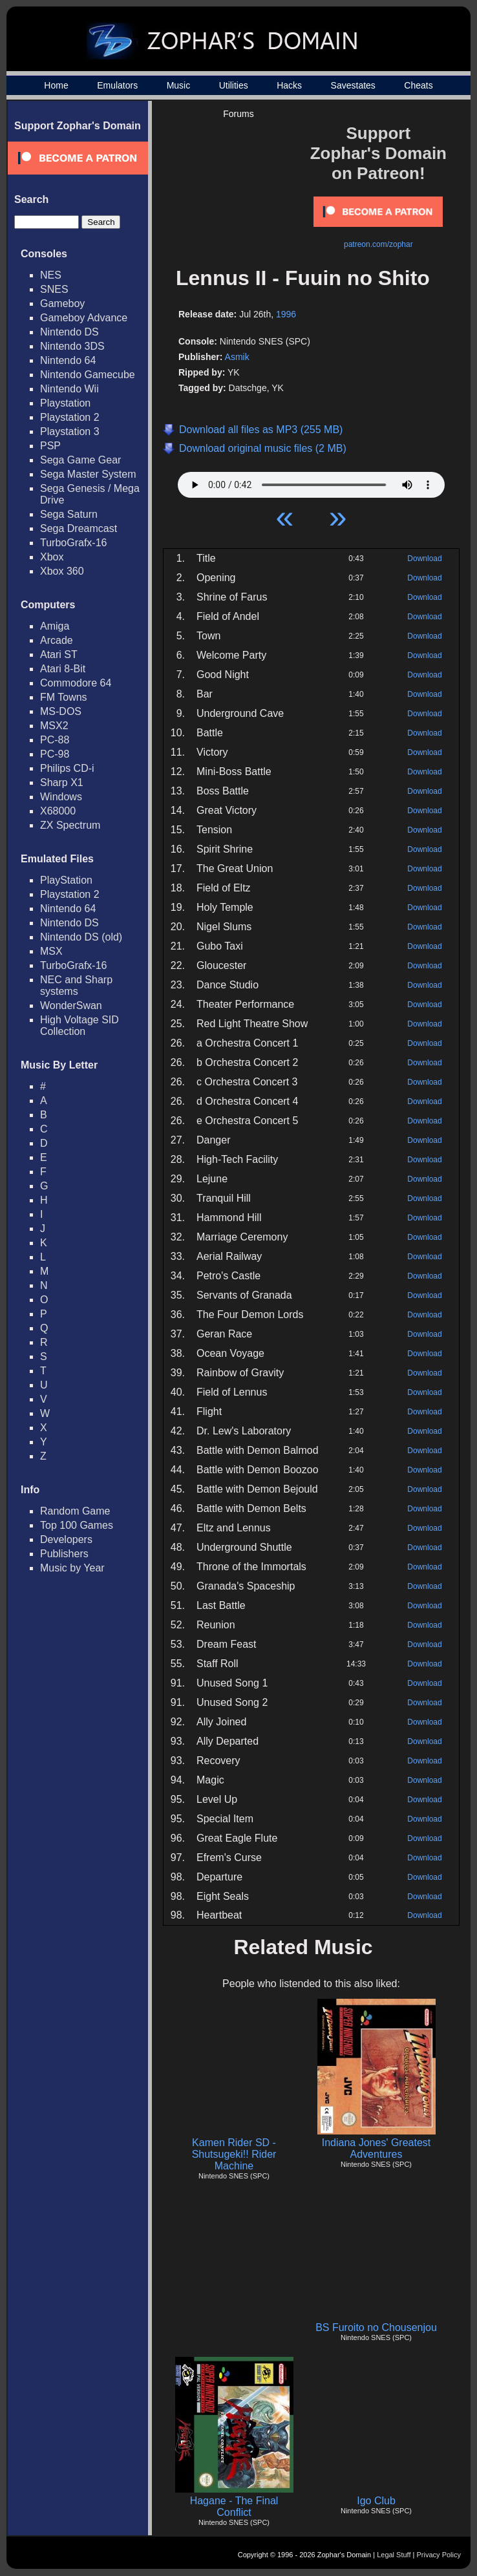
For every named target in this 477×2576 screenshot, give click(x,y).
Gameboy (62, 303)
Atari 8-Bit (62, 668)
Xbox (51, 556)
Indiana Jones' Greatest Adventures (376, 2148)
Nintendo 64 (68, 360)
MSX (51, 951)
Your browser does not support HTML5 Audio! (311, 481)
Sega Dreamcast (78, 528)
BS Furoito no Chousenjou (376, 2327)
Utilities (233, 85)
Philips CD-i (67, 768)
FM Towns (63, 697)
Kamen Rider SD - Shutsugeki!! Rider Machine (234, 2154)
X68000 (58, 810)
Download (424, 558)
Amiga (54, 626)
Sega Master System (88, 474)
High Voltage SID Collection (79, 1025)
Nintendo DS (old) (81, 936)
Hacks (289, 85)
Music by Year (72, 1567)
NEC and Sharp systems (76, 985)
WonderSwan (71, 1005)
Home (56, 85)
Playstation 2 (70, 417)
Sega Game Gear (80, 459)
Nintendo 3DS (72, 346)
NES (50, 275)
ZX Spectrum (70, 825)
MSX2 (54, 725)
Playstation (65, 403)
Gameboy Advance (83, 317)
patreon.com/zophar (378, 244)
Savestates (353, 85)
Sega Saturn (69, 514)
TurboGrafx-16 (73, 542)
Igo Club (376, 2500)
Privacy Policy (439, 2555)
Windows (61, 796)
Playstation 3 (70, 431)
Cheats (418, 85)
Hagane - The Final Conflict (234, 2506)
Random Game (75, 1511)
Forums (238, 114)
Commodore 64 (75, 682)
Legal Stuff (393, 2555)
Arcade (56, 640)
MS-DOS (60, 711)
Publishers (64, 1553)
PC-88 (54, 739)
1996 (286, 314)
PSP (50, 445)
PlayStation (66, 880)
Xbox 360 (62, 571)
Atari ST (59, 654)
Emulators (117, 85)
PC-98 (54, 754)
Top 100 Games (76, 1525)
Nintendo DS (69, 331)
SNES (54, 289)
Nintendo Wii (69, 388)
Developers (66, 1539)
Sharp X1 (61, 782)
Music (179, 85)
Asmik (237, 357)
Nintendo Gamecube (87, 374)
